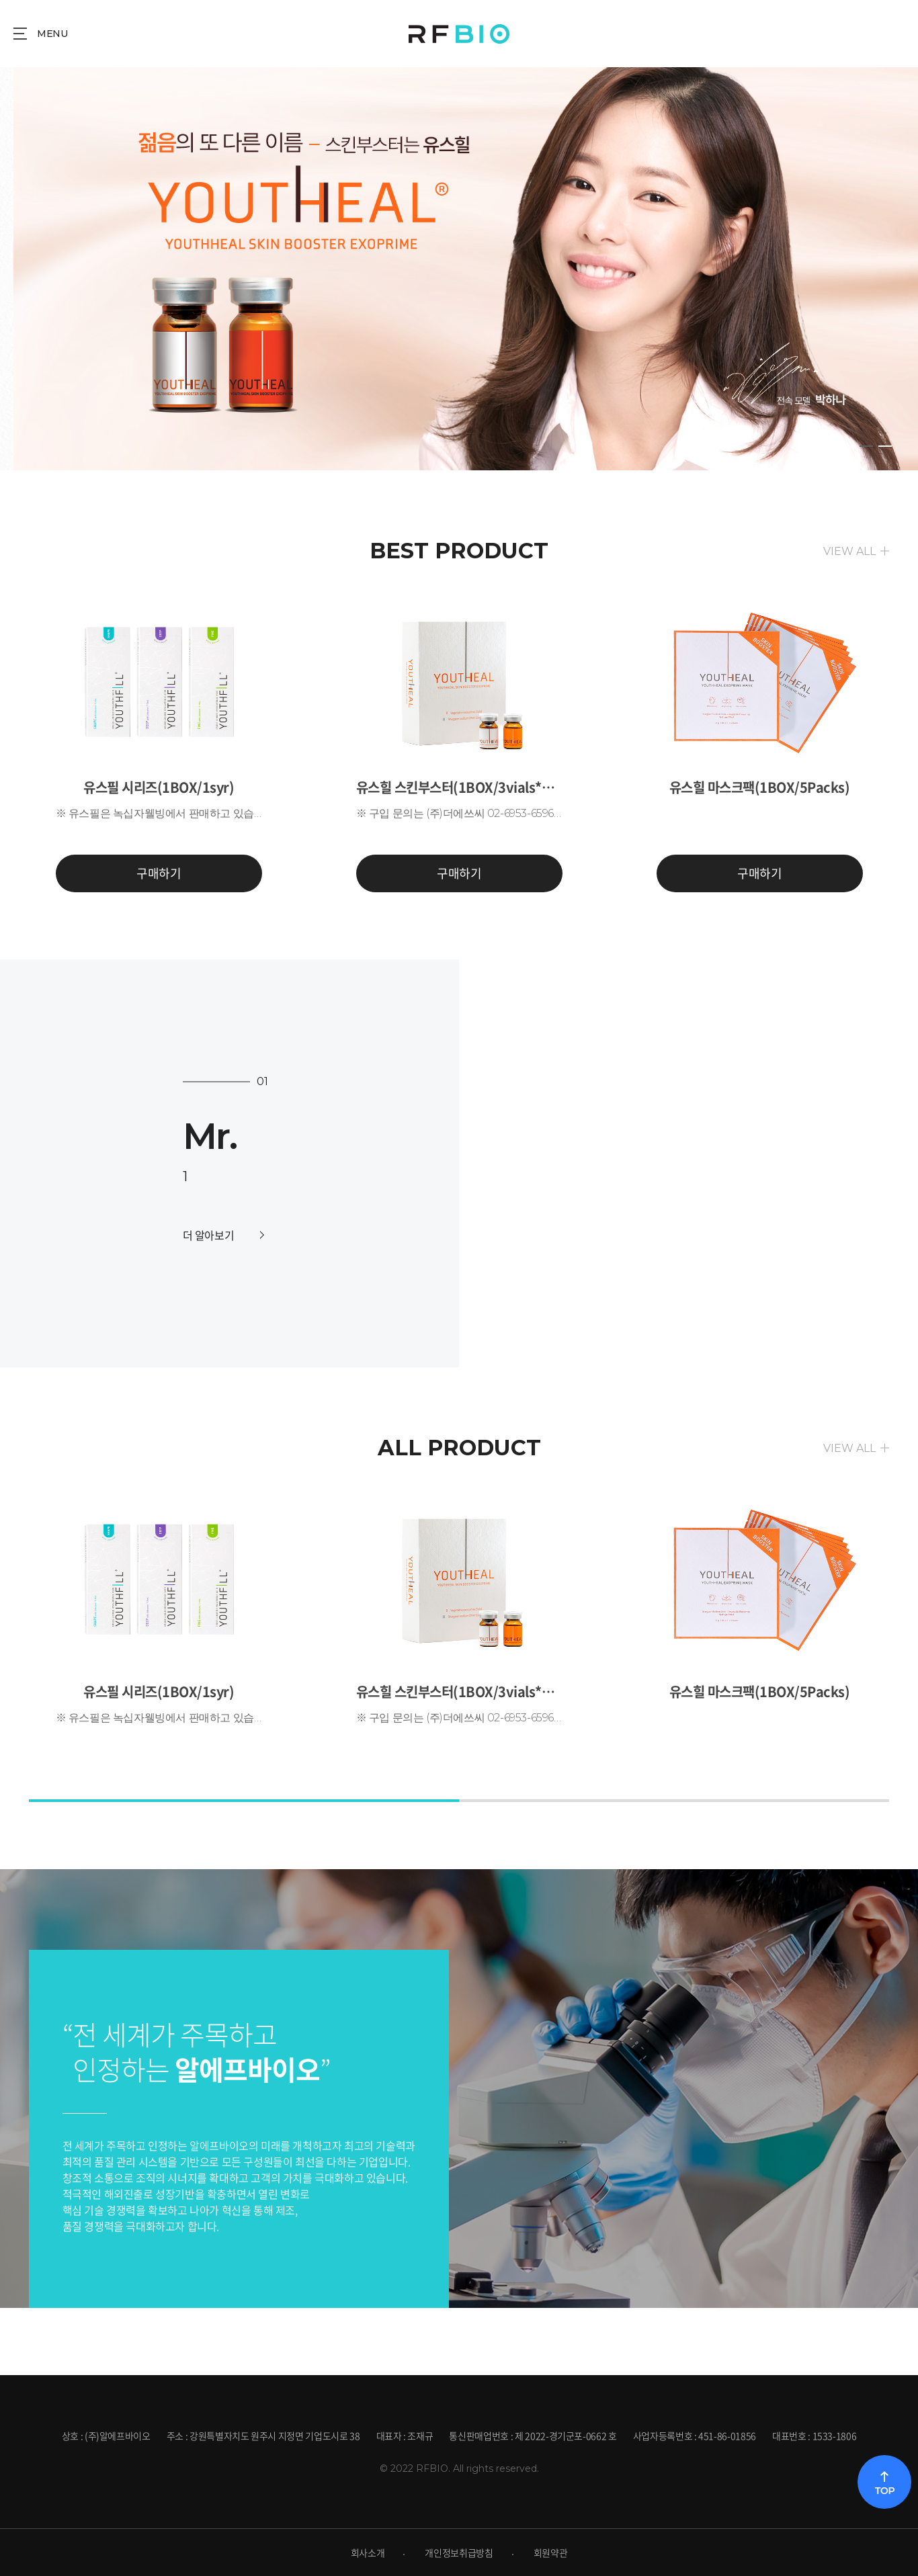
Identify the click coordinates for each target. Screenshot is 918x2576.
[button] (888, 1144)
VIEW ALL (849, 550)
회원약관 (551, 2552)
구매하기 (158, 873)
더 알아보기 (223, 1235)
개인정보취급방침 (459, 2552)
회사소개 (368, 2552)
